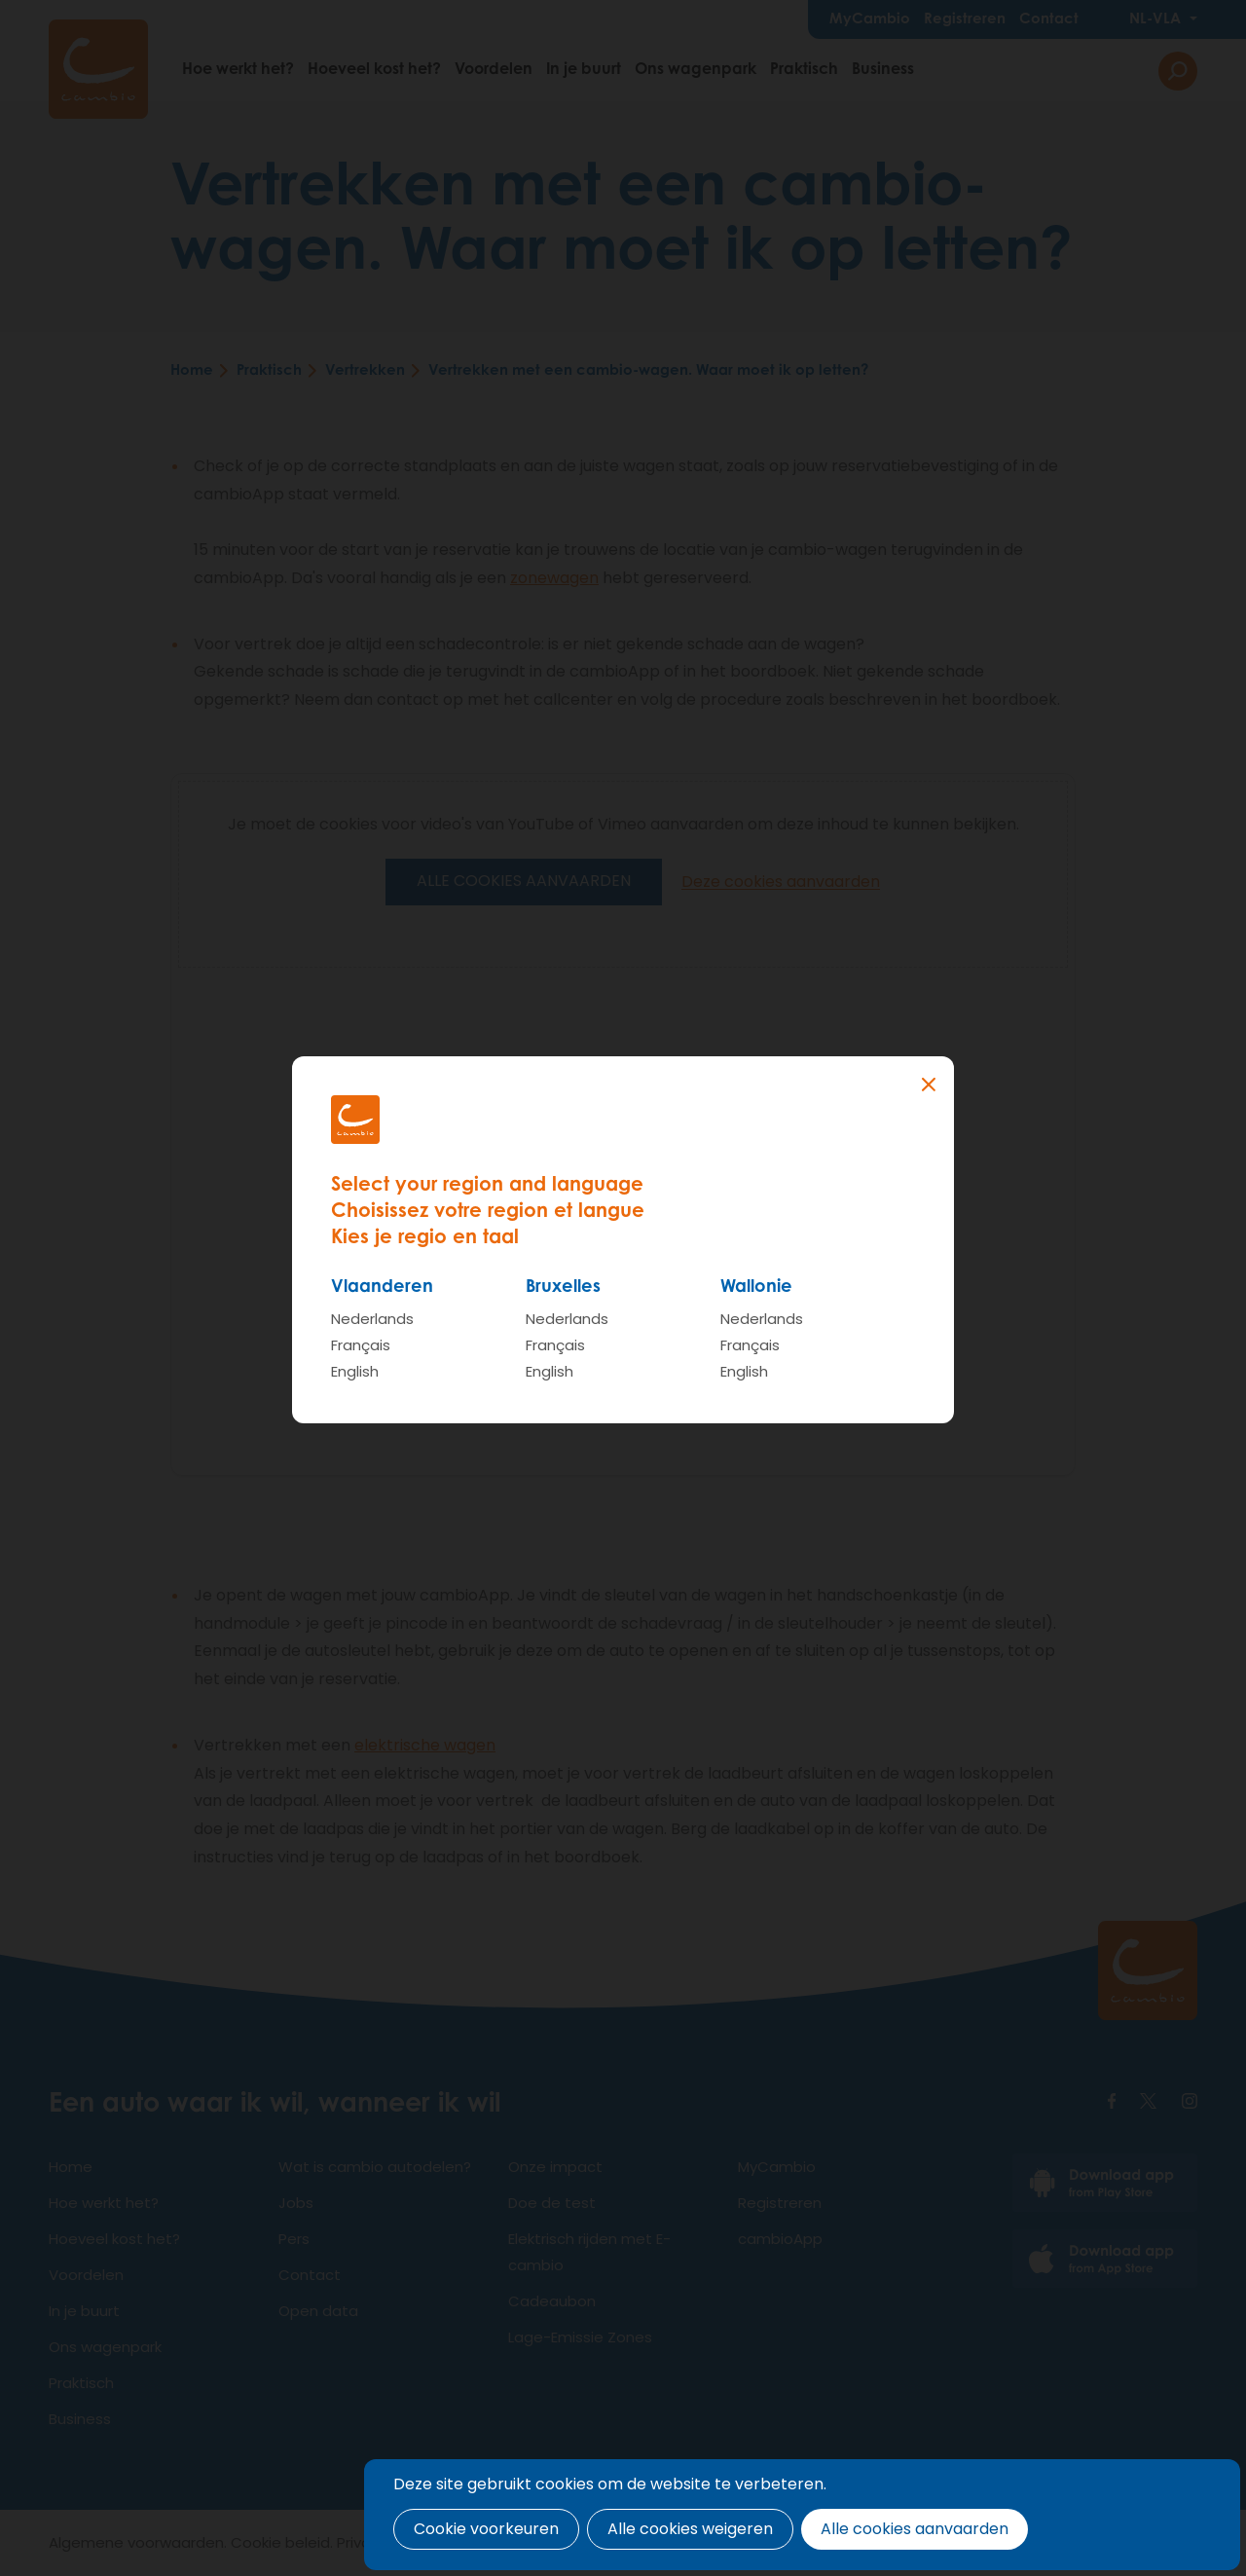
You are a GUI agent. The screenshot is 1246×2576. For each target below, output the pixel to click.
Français (360, 1345)
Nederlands (372, 1318)
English (355, 1371)
